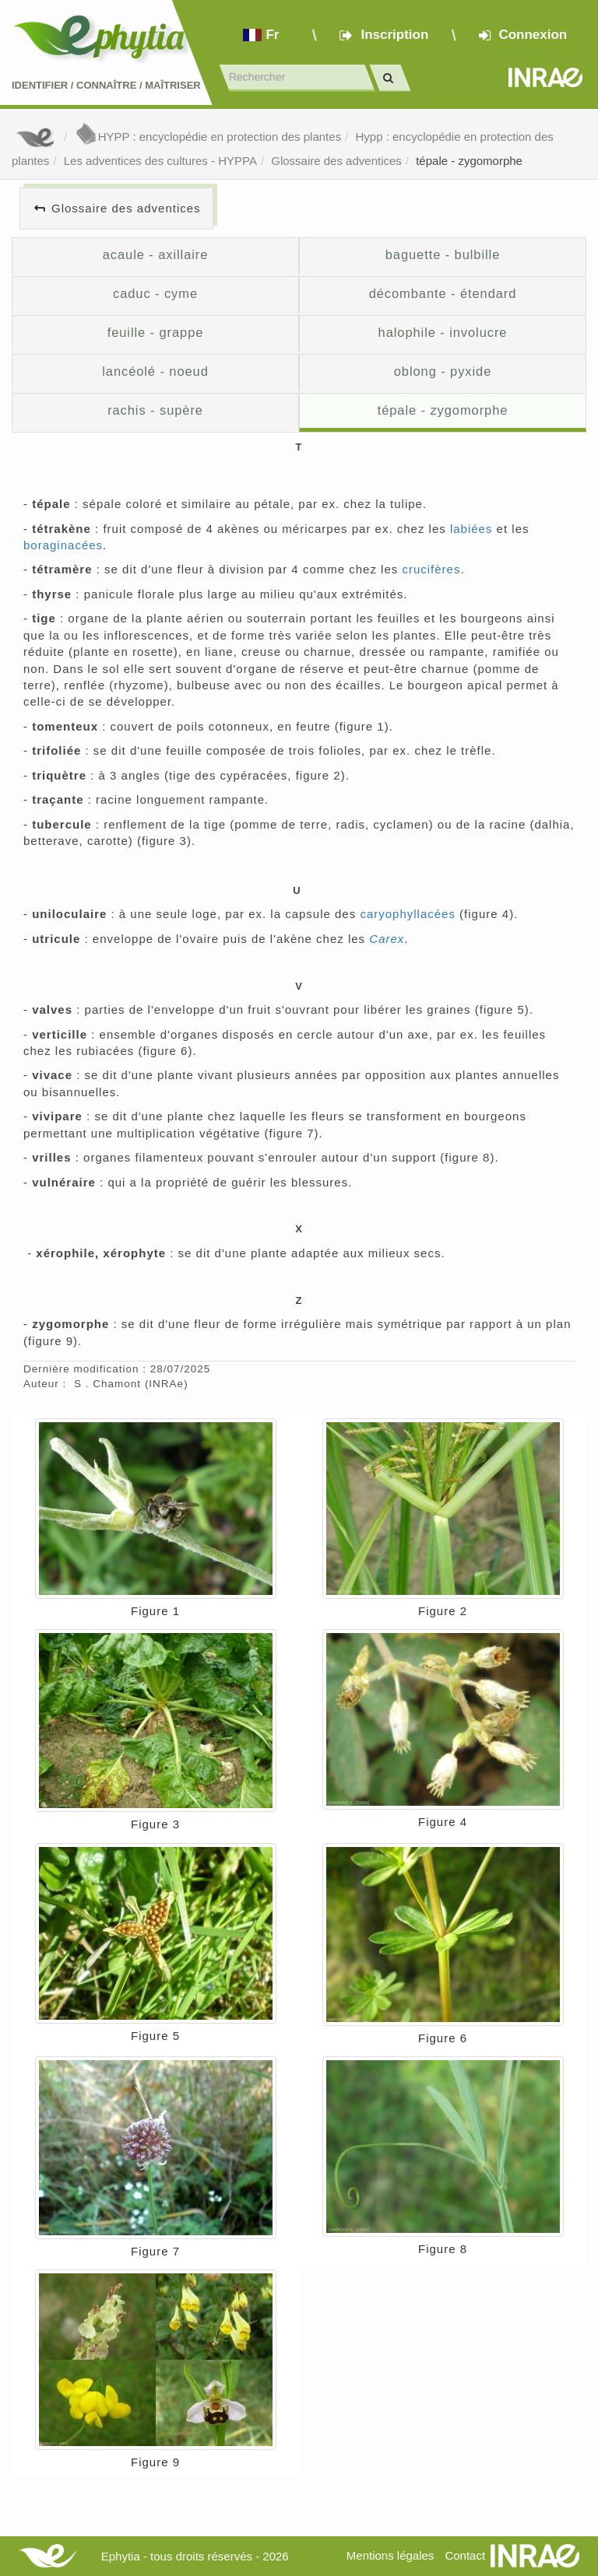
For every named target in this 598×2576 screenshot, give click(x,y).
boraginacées (63, 545)
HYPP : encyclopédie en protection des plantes (208, 136)
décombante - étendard (443, 293)
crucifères (431, 569)
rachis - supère (155, 410)
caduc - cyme (155, 293)
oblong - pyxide (443, 371)
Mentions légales (390, 2555)
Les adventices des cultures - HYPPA (160, 160)
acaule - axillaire (156, 254)
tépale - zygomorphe (469, 160)
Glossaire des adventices (336, 160)
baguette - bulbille (443, 254)
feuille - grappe (155, 332)
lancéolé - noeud (155, 371)
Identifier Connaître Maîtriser (106, 85)
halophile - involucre (443, 332)
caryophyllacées (408, 913)
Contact (465, 2555)
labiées (471, 528)
